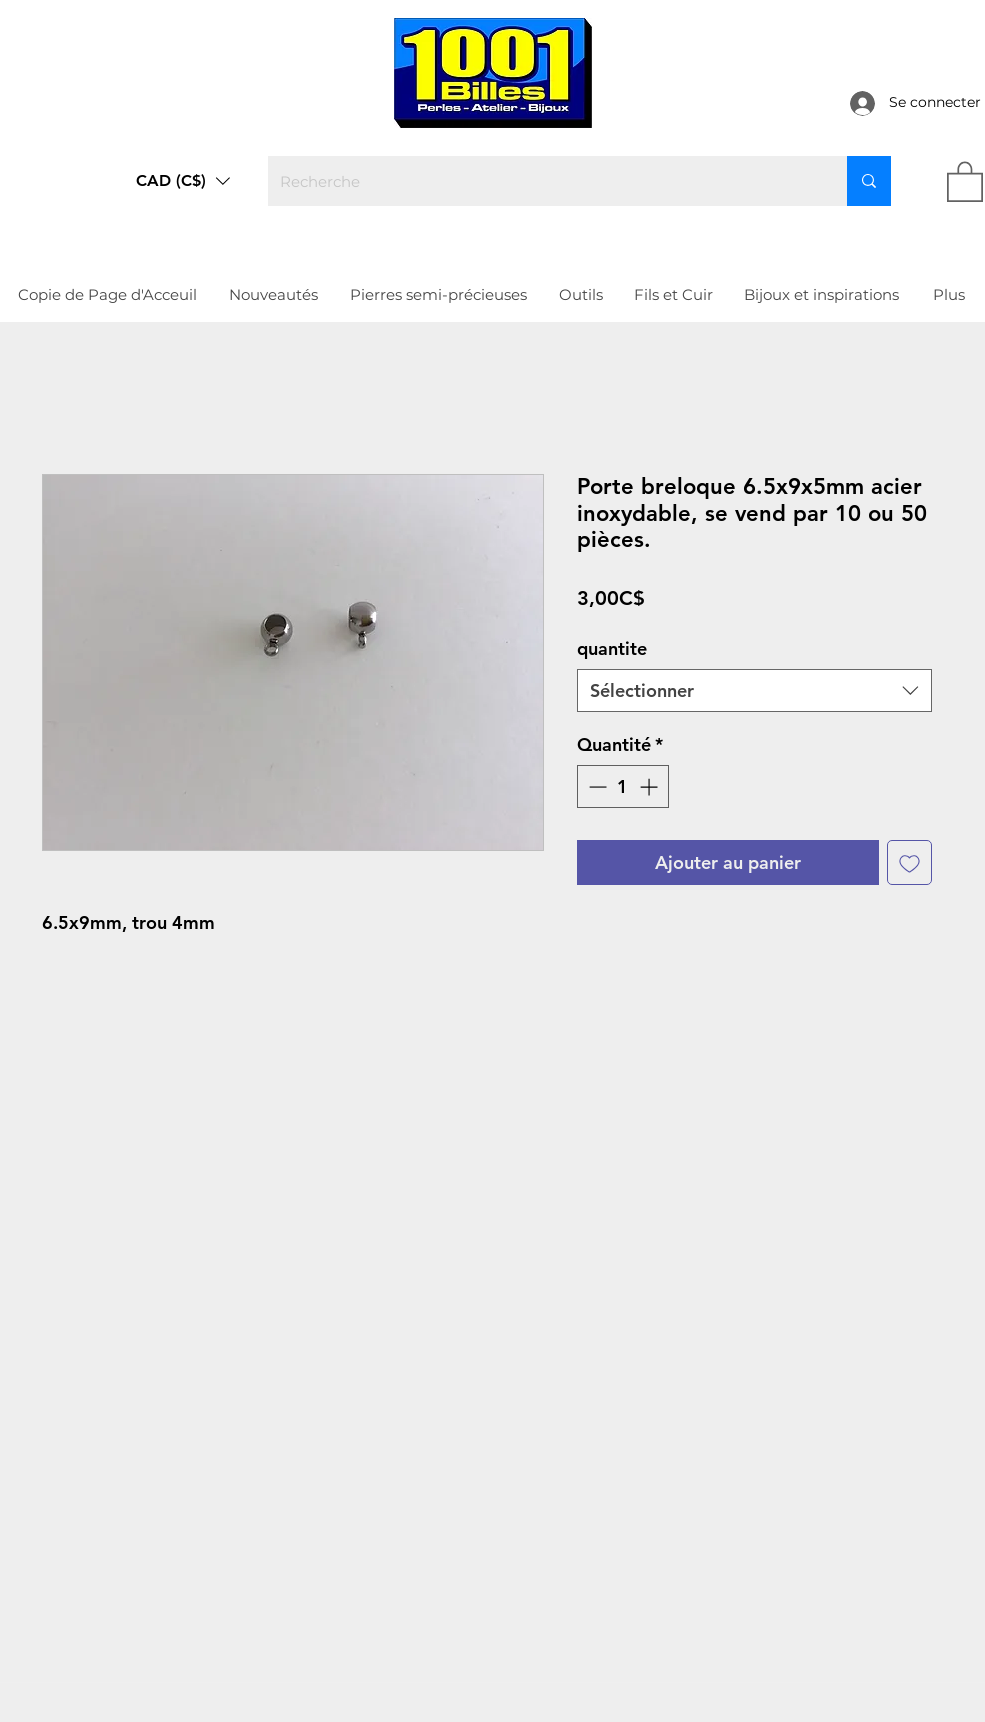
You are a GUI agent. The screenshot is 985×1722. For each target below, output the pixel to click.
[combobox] (754, 690)
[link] (965, 180)
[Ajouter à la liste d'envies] (909, 862)
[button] (183, 181)
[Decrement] (595, 786)
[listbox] (183, 181)
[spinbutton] (623, 786)
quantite (612, 648)
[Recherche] (542, 181)
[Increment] (650, 786)
